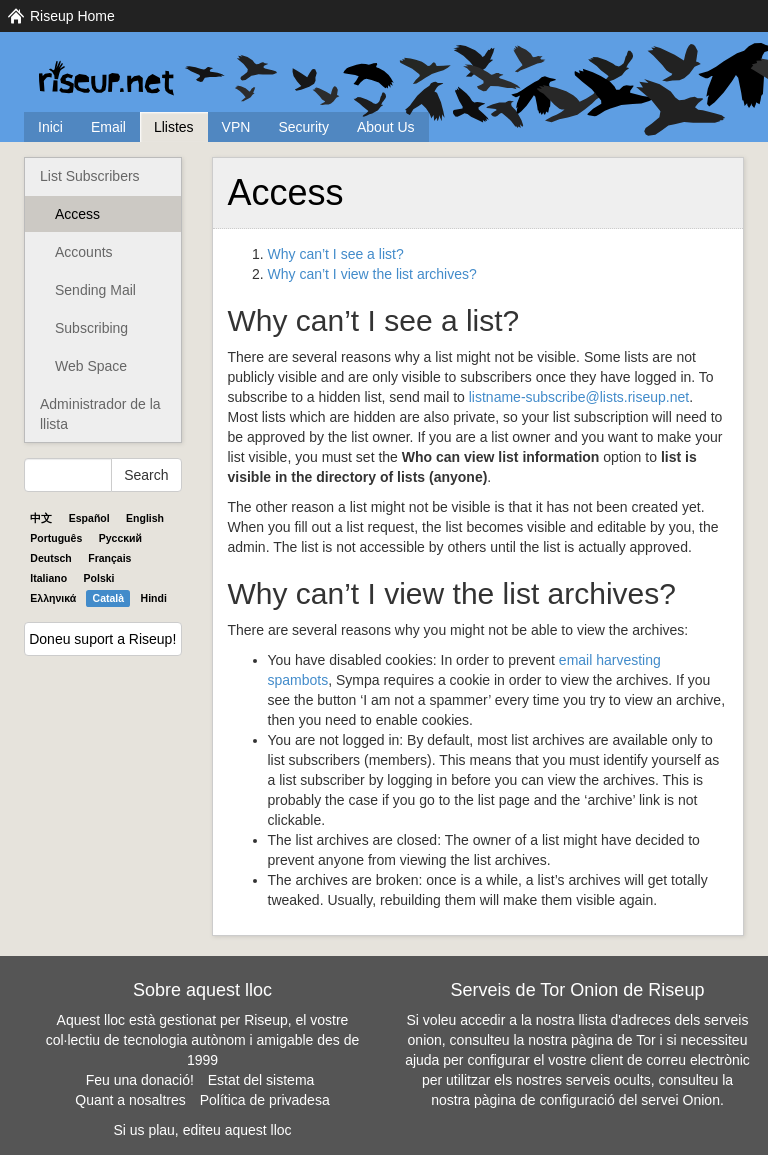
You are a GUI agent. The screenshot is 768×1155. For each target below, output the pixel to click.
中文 (41, 518)
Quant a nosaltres (130, 1100)
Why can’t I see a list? (336, 254)
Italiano (48, 578)
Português (56, 538)
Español (89, 518)
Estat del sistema (261, 1080)
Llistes (174, 127)
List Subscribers (90, 176)
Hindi (154, 598)
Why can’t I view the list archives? (372, 274)
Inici (50, 127)
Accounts (84, 252)
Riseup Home (72, 16)
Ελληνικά (53, 598)
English (145, 518)
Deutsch (50, 558)
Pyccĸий (120, 538)
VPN (236, 127)
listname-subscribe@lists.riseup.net (579, 397)
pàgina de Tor (613, 1040)
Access (77, 214)
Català (109, 598)
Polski (99, 578)
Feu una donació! (140, 1080)
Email (108, 127)
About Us (386, 127)
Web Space (91, 366)
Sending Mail (95, 290)
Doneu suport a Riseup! (102, 639)
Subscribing (91, 328)
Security (303, 127)
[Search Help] (68, 475)
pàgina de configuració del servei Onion (597, 1100)
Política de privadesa (265, 1100)
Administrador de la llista (100, 414)
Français (109, 558)
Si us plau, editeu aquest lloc (202, 1130)
